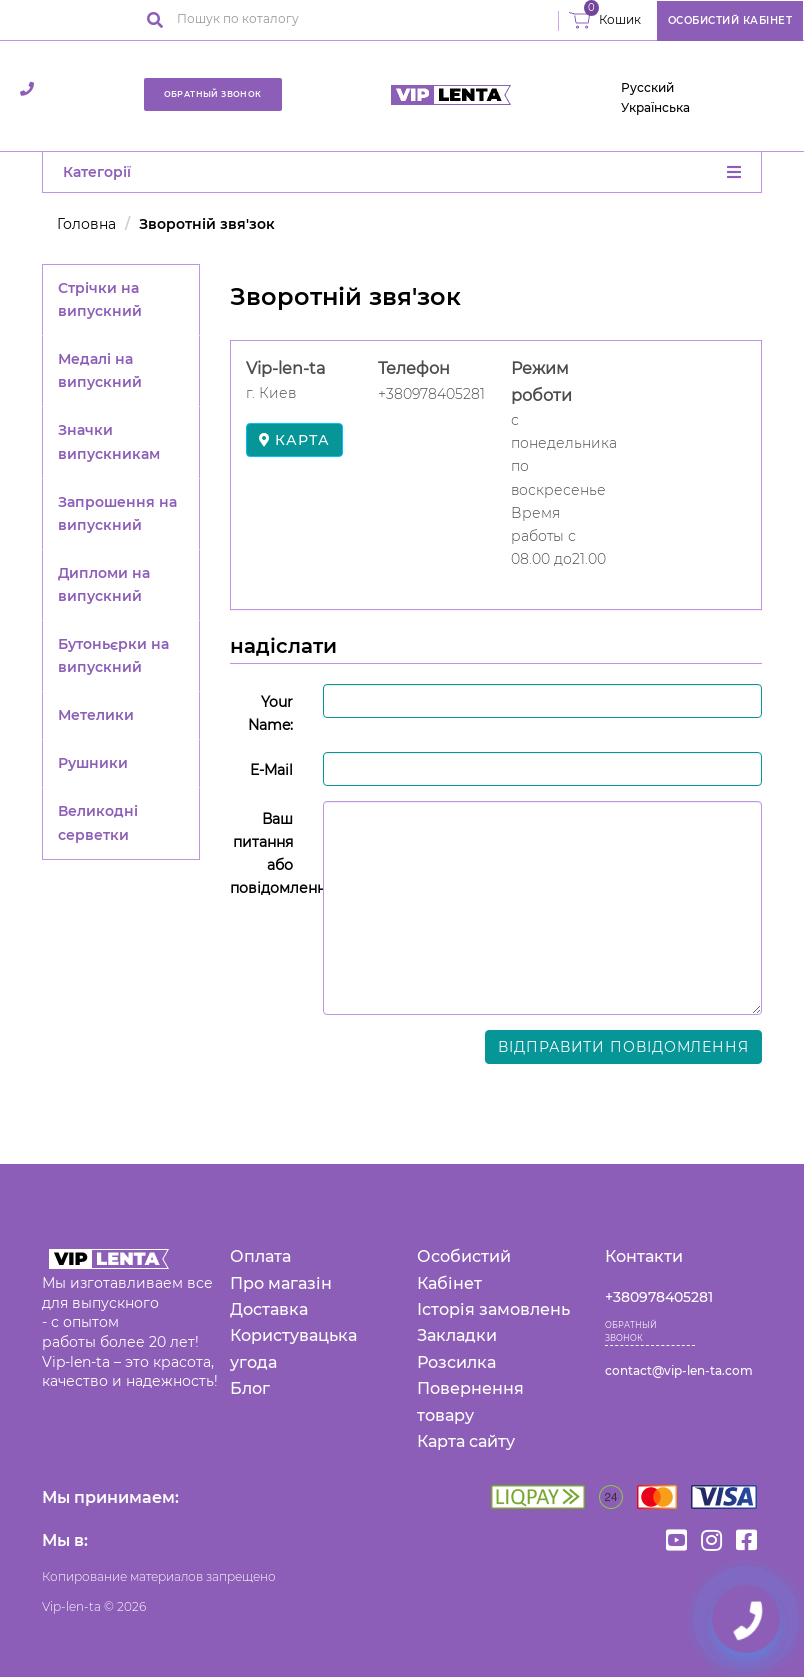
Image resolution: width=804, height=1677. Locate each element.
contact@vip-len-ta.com (679, 1370)
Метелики (96, 715)
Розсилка (456, 1362)
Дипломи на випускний (104, 584)
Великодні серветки (98, 822)
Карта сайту (466, 1441)
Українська (655, 107)
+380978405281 (659, 1297)
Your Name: (270, 713)
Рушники (93, 763)
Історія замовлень (493, 1309)
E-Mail (271, 770)
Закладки (457, 1335)
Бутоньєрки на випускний (113, 655)
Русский (647, 87)
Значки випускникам (109, 441)
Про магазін (281, 1283)
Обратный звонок (213, 94)
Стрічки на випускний (100, 299)
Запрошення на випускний (117, 513)
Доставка (269, 1309)
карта (294, 440)
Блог (250, 1388)
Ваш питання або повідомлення (269, 853)
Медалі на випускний (100, 370)
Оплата (260, 1256)
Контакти (644, 1256)
